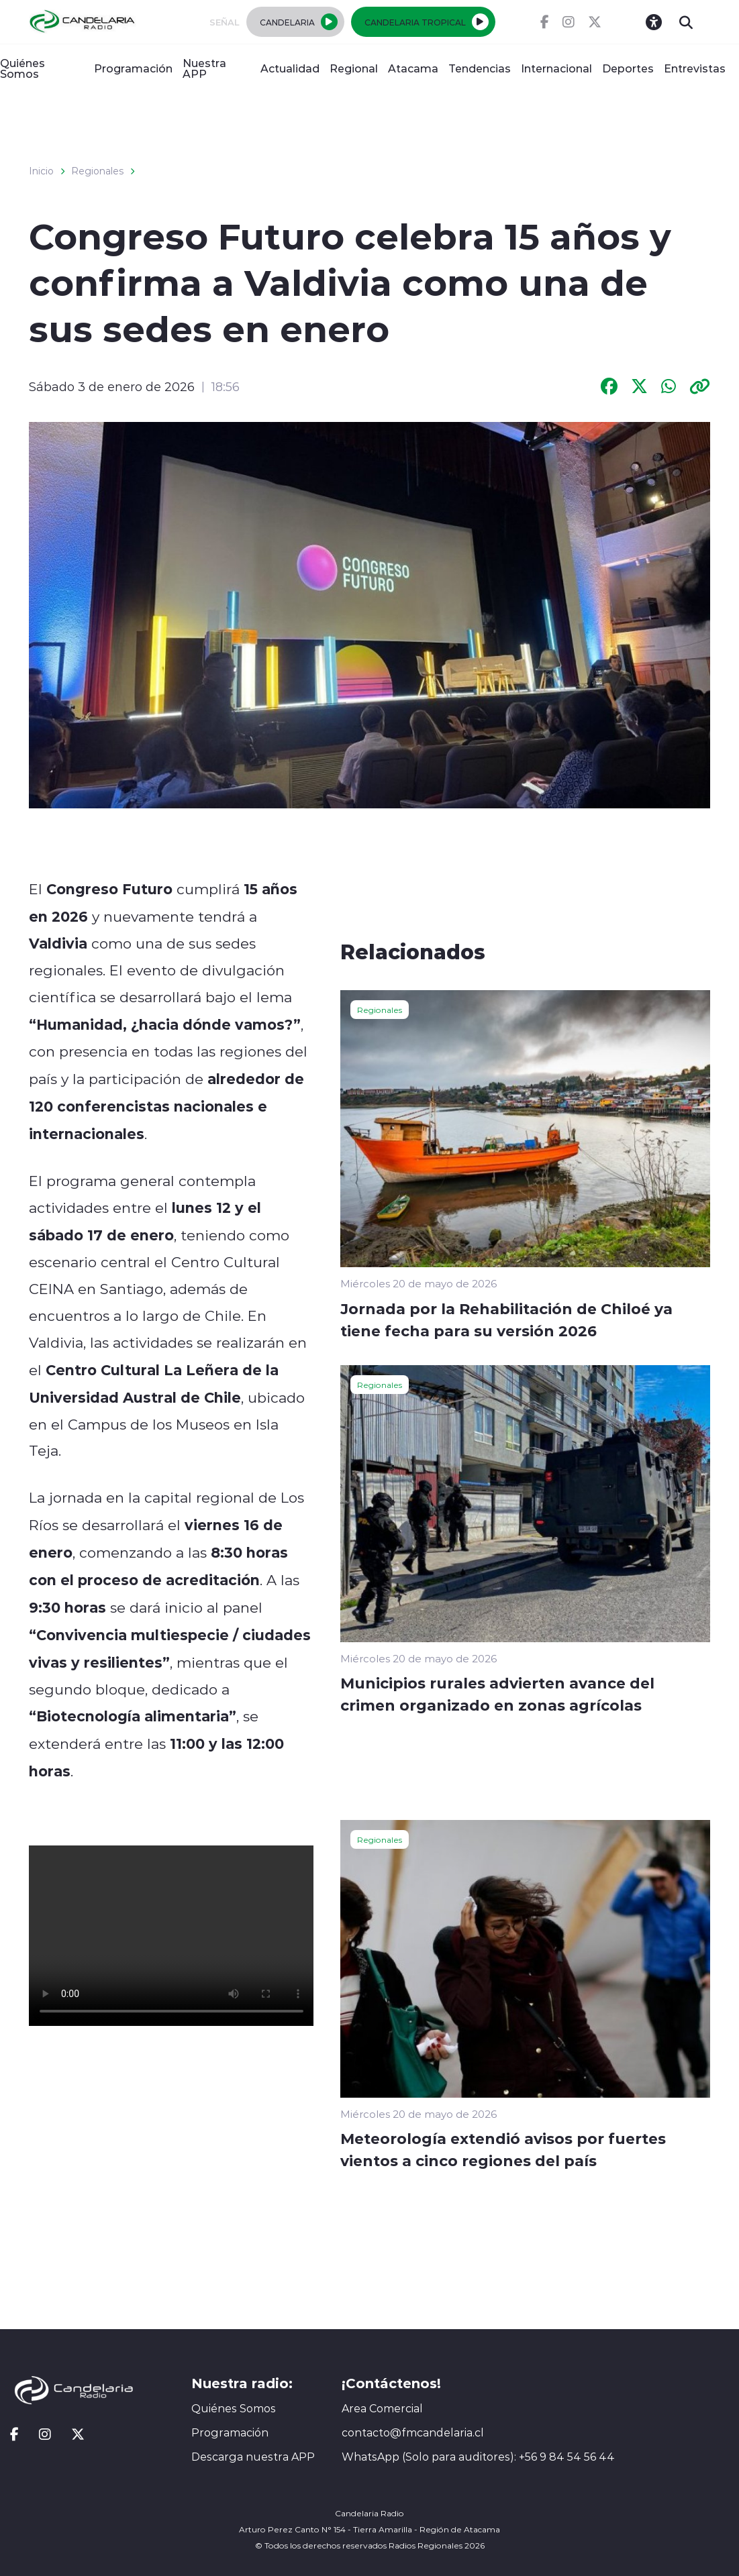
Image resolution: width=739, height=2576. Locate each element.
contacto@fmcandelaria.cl (413, 2432)
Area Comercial (382, 2408)
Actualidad (289, 68)
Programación (133, 68)
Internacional (556, 68)
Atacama (413, 68)
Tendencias (479, 68)
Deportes (628, 68)
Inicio (41, 171)
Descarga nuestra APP (253, 2456)
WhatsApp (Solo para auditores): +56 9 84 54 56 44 (478, 2456)
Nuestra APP (204, 68)
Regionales (97, 171)
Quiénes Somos (22, 68)
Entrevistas (695, 68)
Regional (354, 68)
